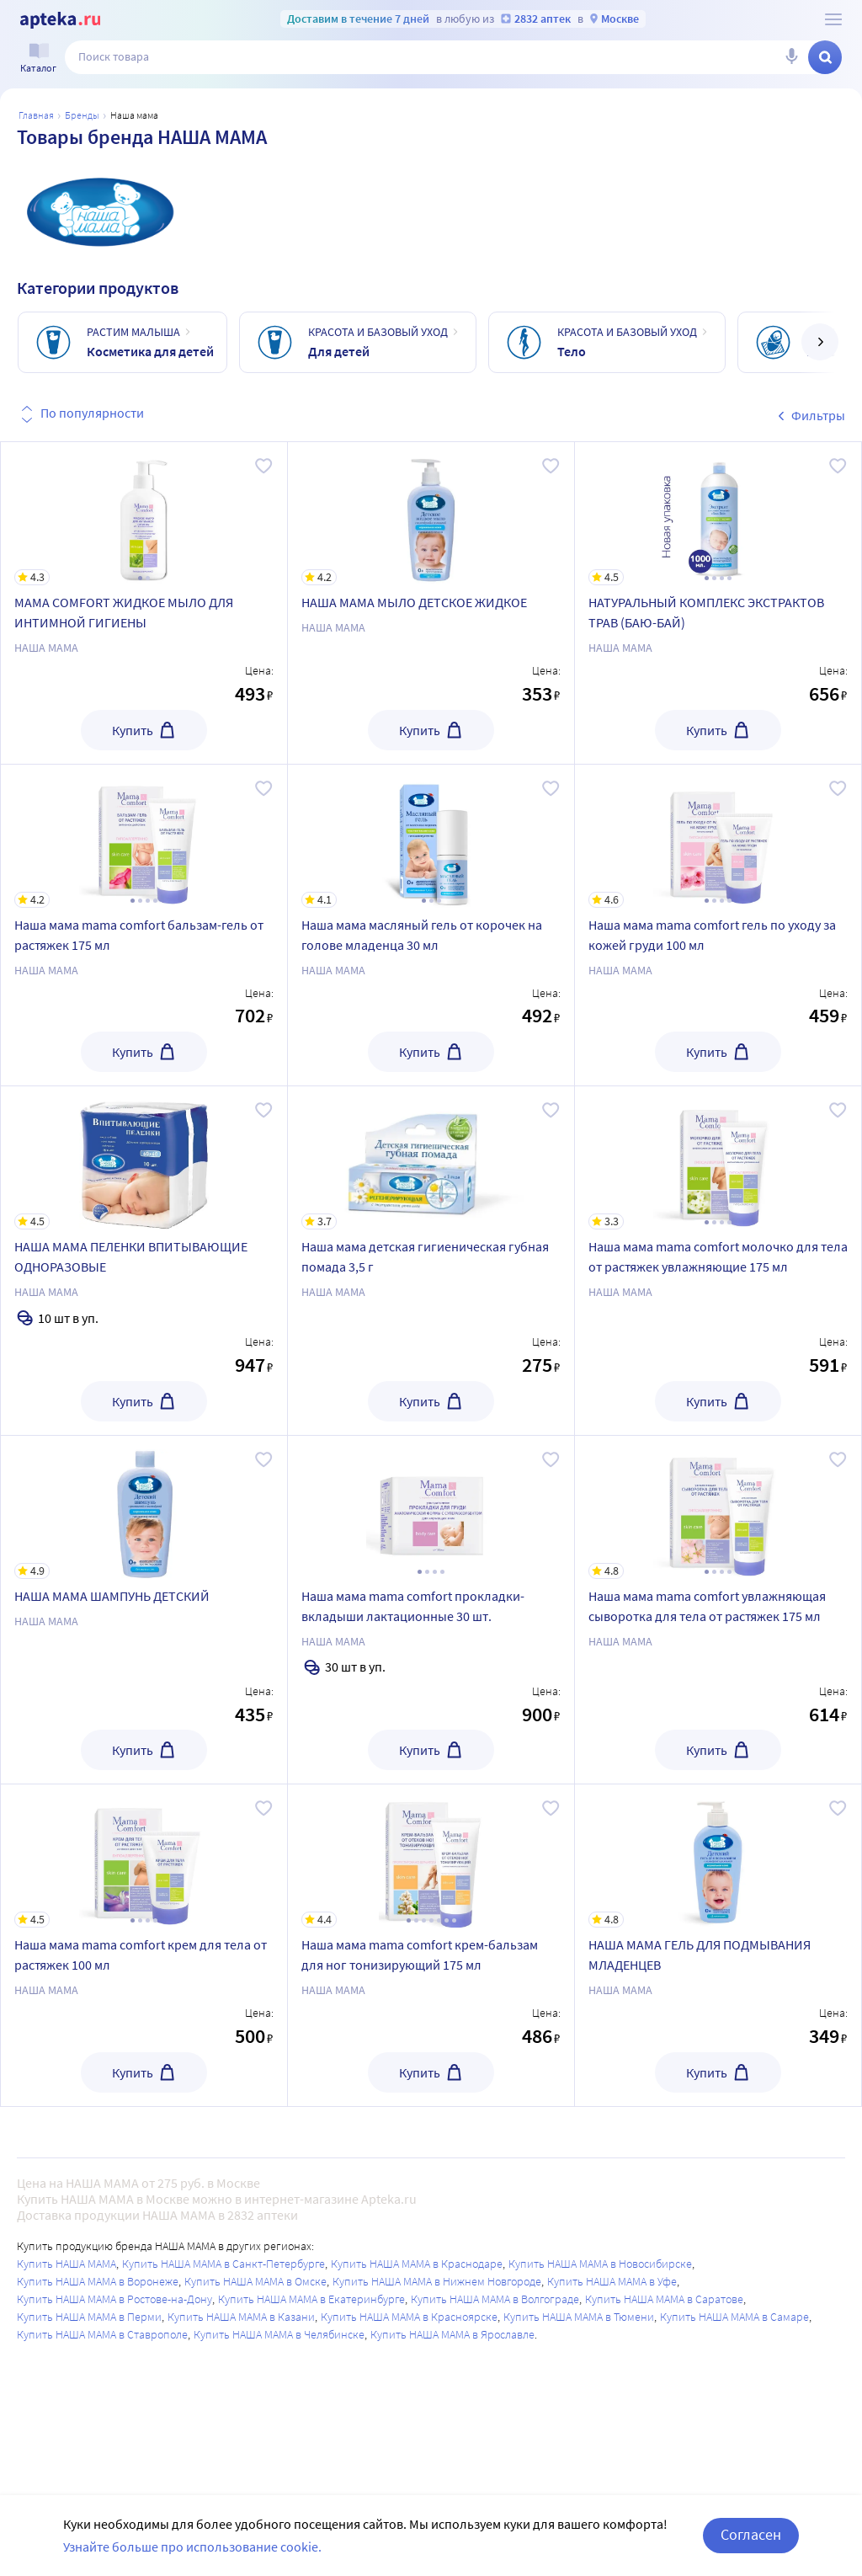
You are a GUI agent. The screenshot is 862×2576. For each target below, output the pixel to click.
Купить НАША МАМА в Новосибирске (600, 2263)
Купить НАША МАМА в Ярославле (452, 2334)
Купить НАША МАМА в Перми (89, 2316)
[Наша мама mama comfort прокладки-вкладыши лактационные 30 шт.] (431, 1507)
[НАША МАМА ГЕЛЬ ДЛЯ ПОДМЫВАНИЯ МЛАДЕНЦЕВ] (718, 1856)
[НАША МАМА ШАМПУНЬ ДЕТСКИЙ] (144, 1507)
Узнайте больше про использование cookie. (192, 2546)
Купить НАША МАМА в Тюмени (578, 2316)
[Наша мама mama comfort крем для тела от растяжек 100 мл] (144, 1856)
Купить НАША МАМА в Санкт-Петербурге (223, 2263)
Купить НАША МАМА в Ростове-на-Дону (114, 2299)
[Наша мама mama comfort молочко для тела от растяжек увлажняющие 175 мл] (718, 1157)
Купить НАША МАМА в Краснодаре (417, 2263)
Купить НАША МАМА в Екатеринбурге (311, 2299)
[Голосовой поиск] (791, 57)
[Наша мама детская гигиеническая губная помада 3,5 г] (431, 1157)
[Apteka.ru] (60, 20)
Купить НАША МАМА (66, 2263)
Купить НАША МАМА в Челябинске (279, 2334)
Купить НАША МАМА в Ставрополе (102, 2334)
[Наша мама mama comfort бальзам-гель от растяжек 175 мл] (144, 836)
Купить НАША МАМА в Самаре (734, 2316)
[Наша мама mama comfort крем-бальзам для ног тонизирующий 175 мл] (431, 1856)
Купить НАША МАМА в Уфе (612, 2281)
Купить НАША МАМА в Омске (255, 2281)
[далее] (819, 341)
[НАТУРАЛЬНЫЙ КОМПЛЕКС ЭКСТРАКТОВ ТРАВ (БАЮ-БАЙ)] (718, 513)
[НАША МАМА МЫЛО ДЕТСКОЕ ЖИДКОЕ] (431, 513)
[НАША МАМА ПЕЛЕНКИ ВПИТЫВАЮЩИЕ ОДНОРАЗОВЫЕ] (144, 1157)
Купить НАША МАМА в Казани (241, 2316)
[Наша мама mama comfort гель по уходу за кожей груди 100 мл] (718, 836)
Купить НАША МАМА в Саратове (664, 2299)
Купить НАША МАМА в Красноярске (409, 2316)
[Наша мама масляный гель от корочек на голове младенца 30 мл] (431, 836)
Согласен (751, 2534)
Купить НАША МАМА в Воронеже (97, 2281)
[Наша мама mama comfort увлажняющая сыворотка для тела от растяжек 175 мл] (718, 1507)
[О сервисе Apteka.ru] (833, 19)
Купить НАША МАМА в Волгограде (495, 2299)
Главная (36, 115)
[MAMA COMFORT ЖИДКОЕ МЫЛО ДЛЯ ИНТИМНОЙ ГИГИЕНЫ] (144, 513)
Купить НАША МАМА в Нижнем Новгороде (437, 2281)
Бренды (82, 115)
